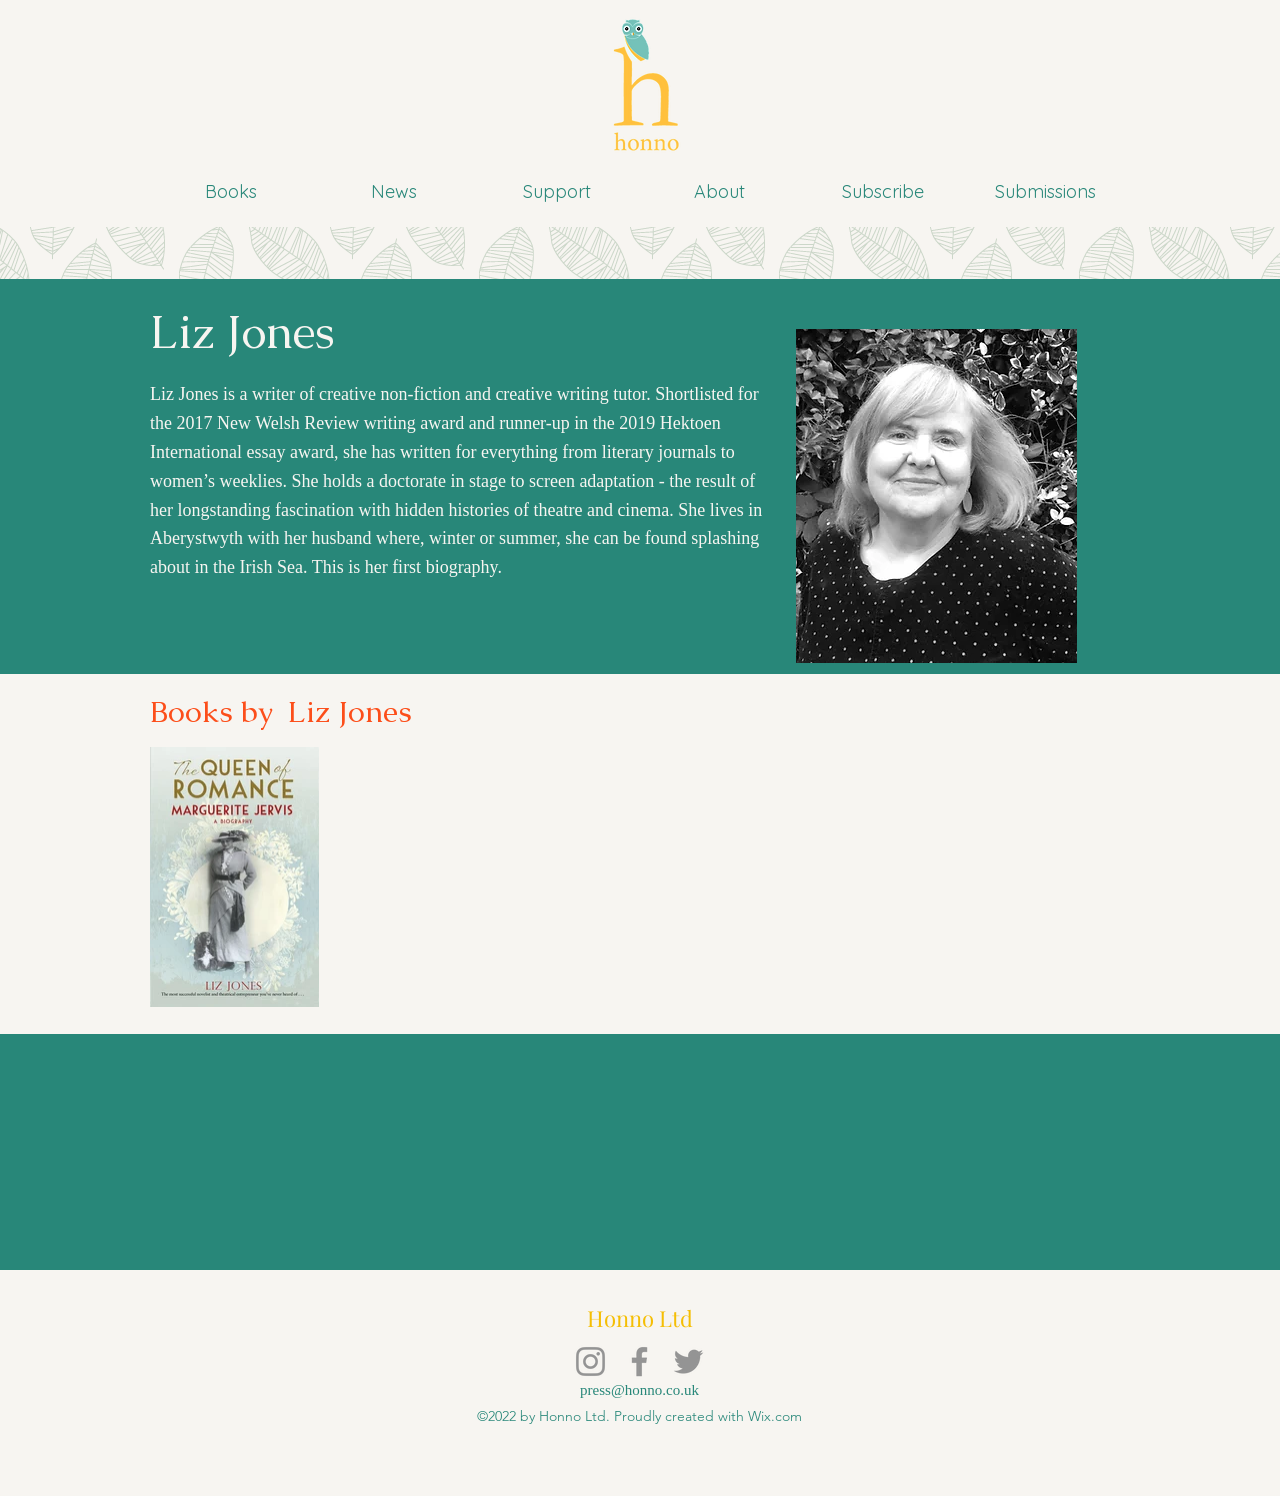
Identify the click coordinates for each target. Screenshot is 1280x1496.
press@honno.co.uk (639, 1390)
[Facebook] (639, 1361)
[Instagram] (590, 1361)
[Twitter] (688, 1361)
